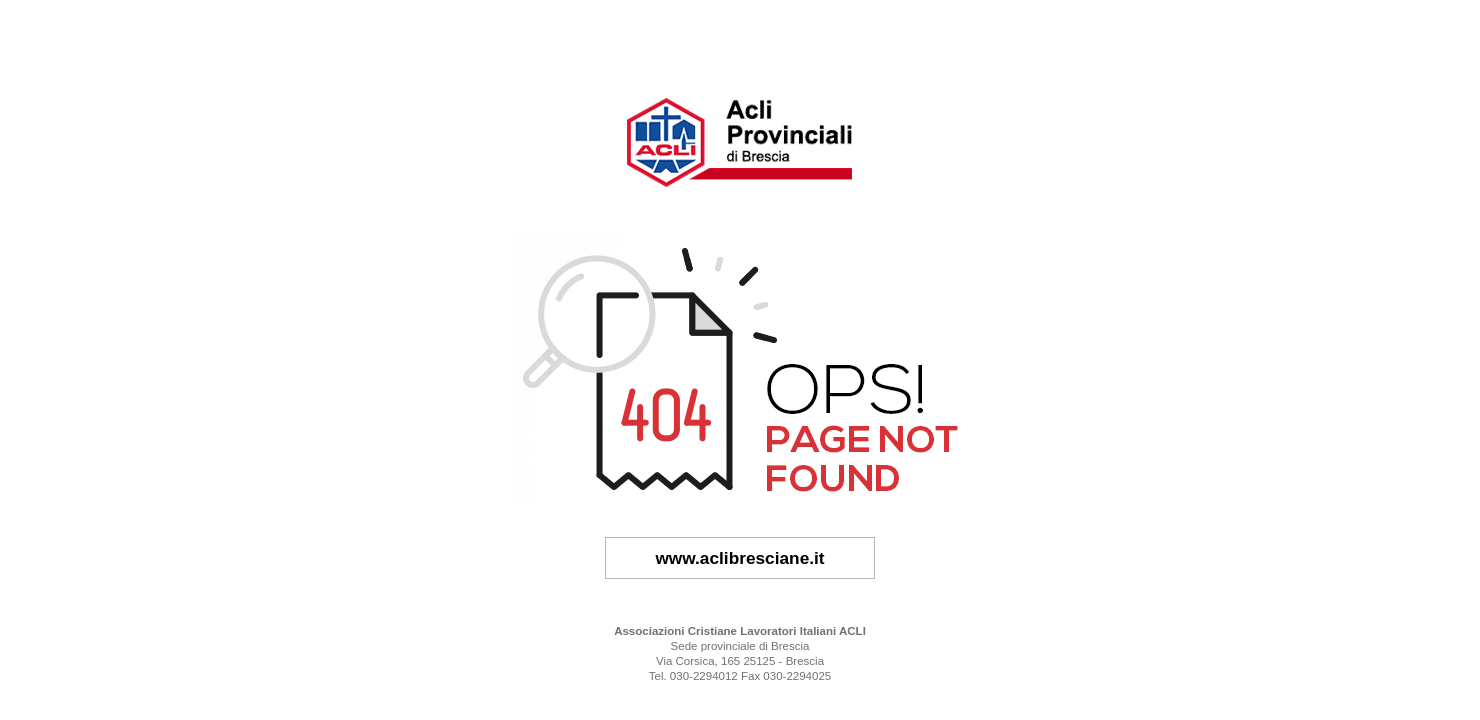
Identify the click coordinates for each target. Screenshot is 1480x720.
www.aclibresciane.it (739, 558)
